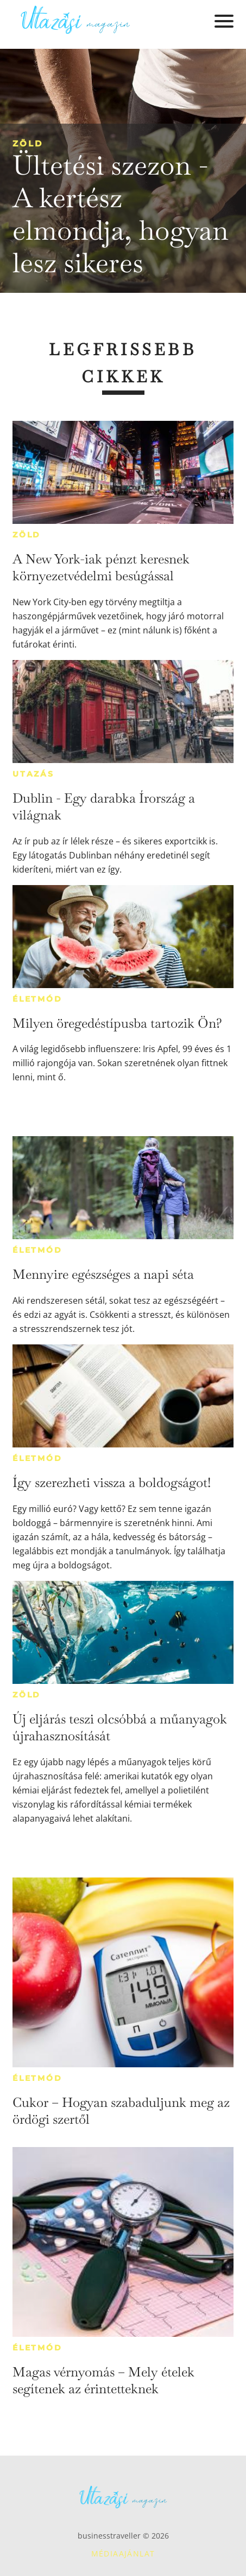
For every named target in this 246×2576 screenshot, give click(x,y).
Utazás (33, 774)
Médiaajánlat (123, 2553)
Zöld (27, 143)
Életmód (37, 999)
